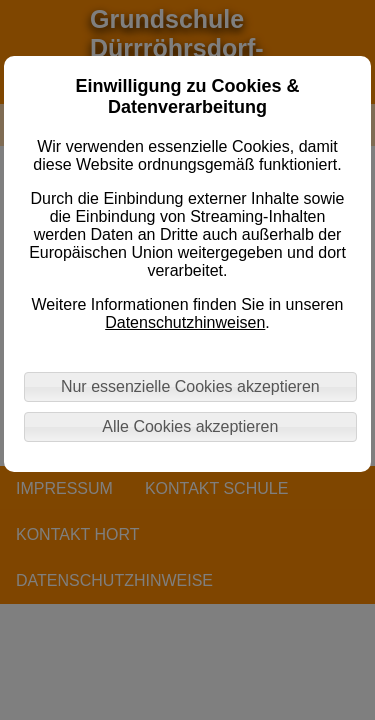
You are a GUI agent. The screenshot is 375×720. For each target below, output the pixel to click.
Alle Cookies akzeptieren (190, 426)
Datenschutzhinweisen (185, 322)
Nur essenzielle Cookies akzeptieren (190, 386)
